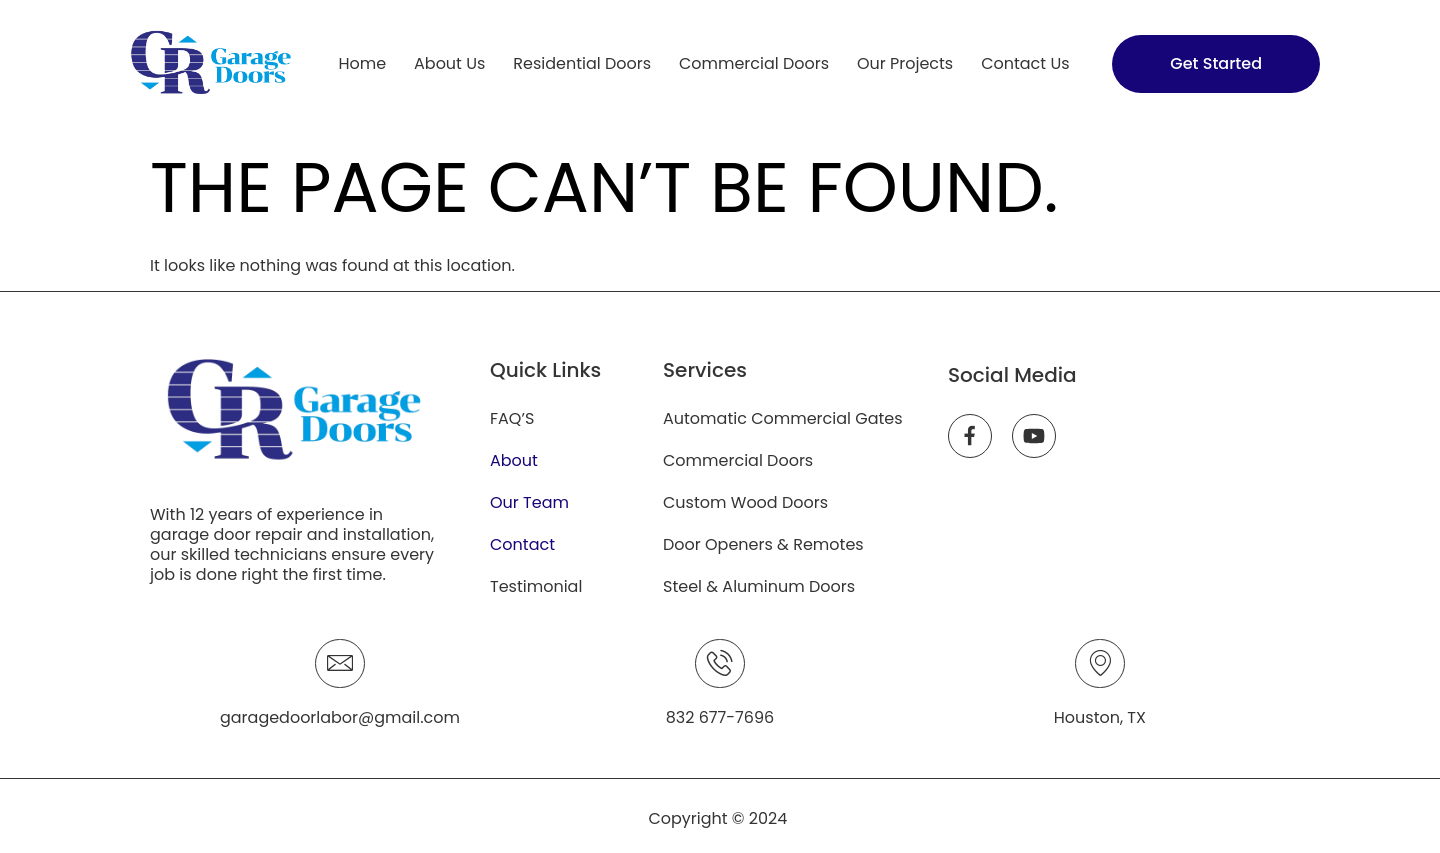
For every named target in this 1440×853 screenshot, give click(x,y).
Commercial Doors (754, 63)
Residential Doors (582, 63)
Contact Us (1025, 63)
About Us (449, 63)
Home (362, 63)
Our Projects (905, 63)
